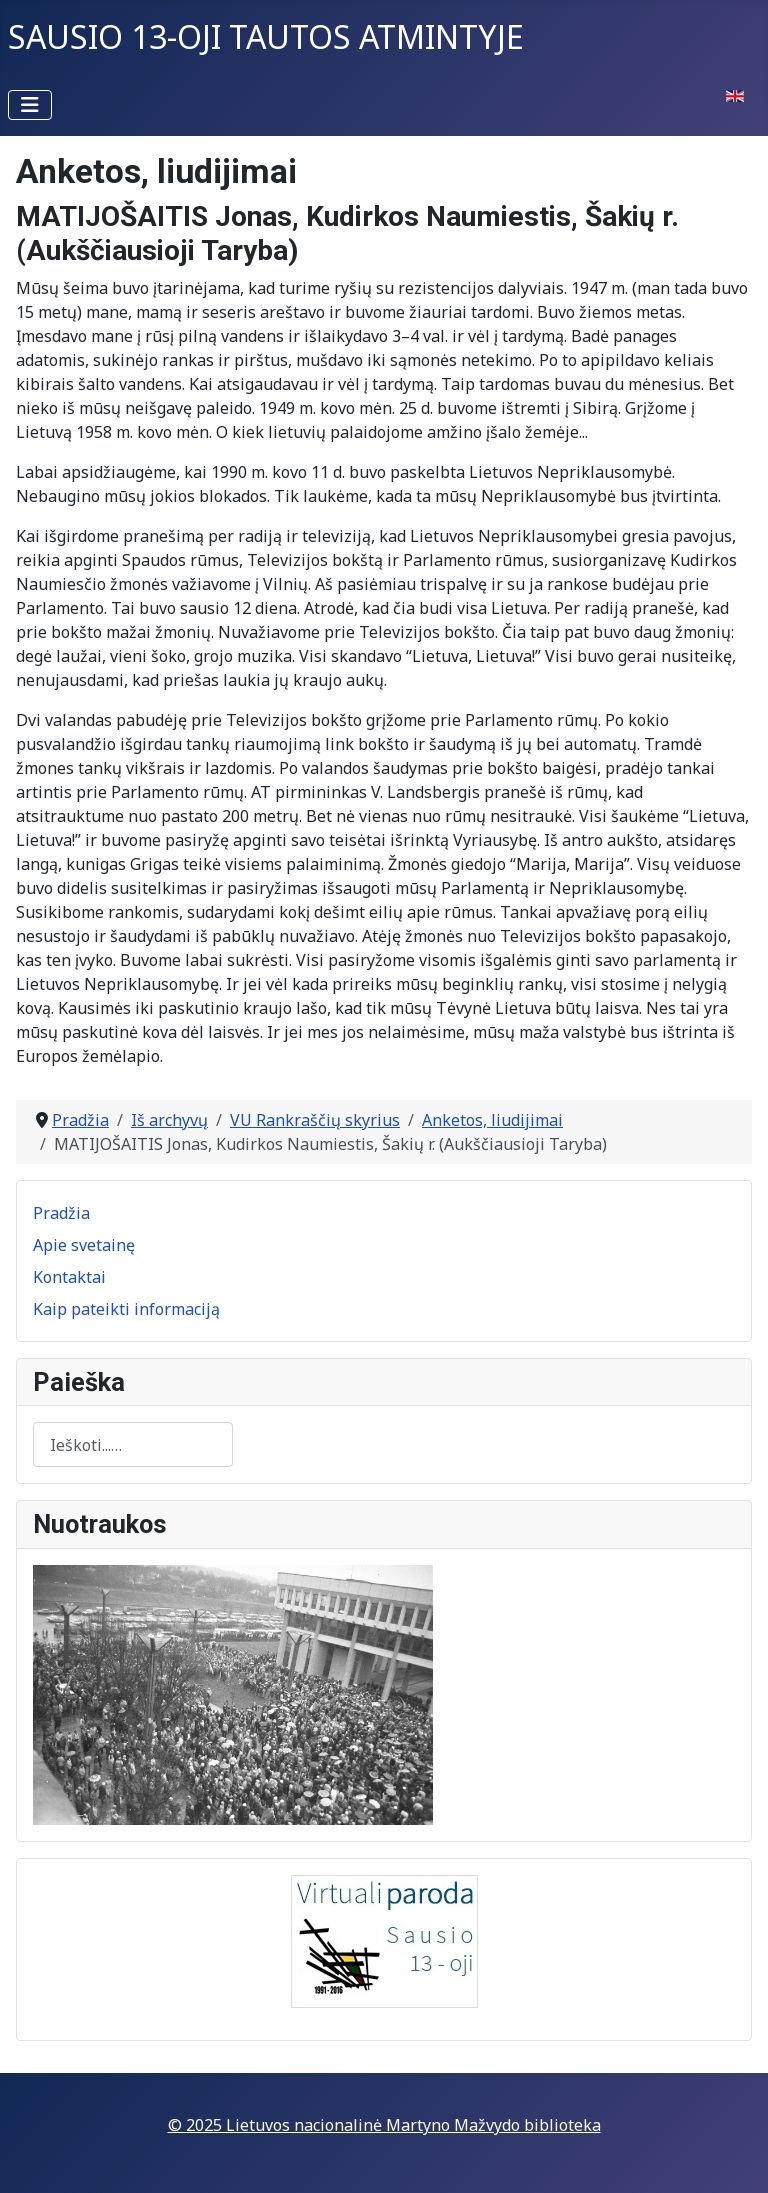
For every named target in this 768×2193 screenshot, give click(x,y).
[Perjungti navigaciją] (30, 105)
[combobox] (133, 1444)
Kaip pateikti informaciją (126, 1309)
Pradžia (61, 1213)
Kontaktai (69, 1277)
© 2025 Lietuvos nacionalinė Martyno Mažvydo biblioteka (384, 2125)
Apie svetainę (84, 1245)
